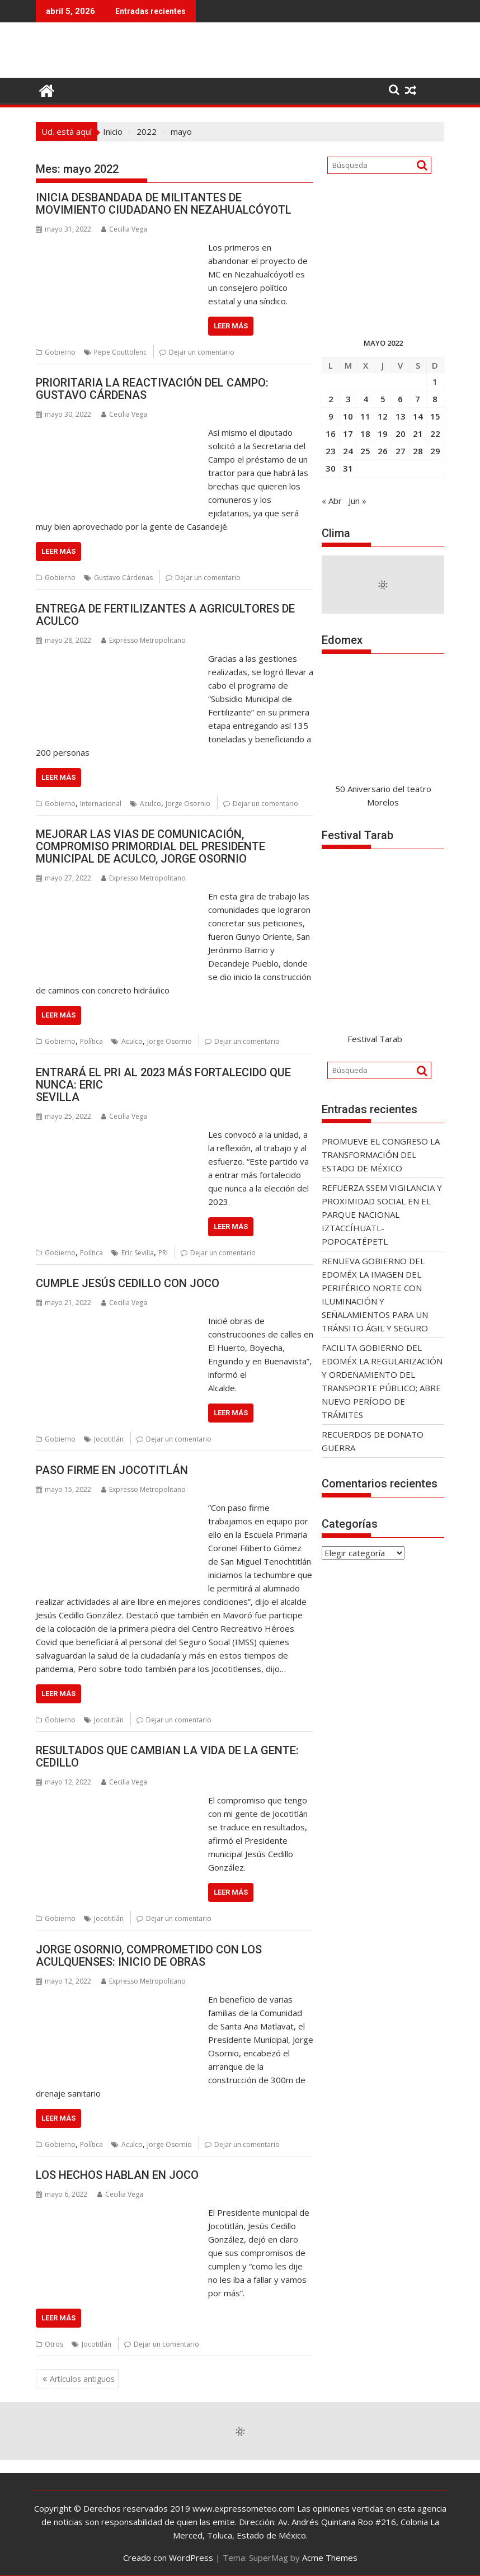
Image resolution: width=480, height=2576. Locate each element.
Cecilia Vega (124, 229)
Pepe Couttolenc (120, 352)
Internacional (100, 803)
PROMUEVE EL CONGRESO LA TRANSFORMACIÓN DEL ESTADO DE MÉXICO (381, 1155)
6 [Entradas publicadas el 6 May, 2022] (400, 398)
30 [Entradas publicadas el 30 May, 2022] (331, 468)
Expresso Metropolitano (143, 640)
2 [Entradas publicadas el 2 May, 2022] (330, 398)
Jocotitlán (109, 1439)
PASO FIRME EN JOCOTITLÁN (112, 1470)
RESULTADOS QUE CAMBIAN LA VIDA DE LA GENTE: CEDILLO (167, 1756)
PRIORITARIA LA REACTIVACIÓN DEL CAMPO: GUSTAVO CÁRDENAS (152, 389)
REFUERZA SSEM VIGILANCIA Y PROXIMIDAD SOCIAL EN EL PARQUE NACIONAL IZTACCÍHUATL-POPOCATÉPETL (382, 1214)
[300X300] (383, 309)
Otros (54, 2344)
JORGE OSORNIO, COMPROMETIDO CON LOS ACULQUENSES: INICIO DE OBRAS (149, 1956)
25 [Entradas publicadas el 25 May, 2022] (365, 450)
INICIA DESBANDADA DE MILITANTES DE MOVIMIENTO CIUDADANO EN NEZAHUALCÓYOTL (163, 203)
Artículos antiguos (82, 2379)
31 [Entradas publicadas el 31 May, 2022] (348, 468)
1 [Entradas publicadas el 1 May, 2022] (434, 381)
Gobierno (60, 352)
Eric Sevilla (137, 1253)
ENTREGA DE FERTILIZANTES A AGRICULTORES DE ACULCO (165, 615)
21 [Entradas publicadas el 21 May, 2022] (418, 433)
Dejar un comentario (201, 352)
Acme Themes (329, 2557)
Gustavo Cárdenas (123, 577)
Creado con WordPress (168, 2557)
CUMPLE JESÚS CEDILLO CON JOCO (127, 1283)
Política (91, 1041)
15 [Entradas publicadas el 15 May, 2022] (435, 416)
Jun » (357, 500)
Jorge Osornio (188, 803)
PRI (163, 1253)
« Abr (332, 500)
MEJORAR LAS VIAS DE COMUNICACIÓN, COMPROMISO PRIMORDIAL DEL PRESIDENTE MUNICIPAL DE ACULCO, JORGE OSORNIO (150, 846)
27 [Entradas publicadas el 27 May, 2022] (401, 450)
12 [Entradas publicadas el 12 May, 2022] (383, 416)
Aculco (150, 803)
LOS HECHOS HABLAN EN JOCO (117, 2175)
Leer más (231, 326)
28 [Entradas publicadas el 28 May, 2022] (418, 450)
